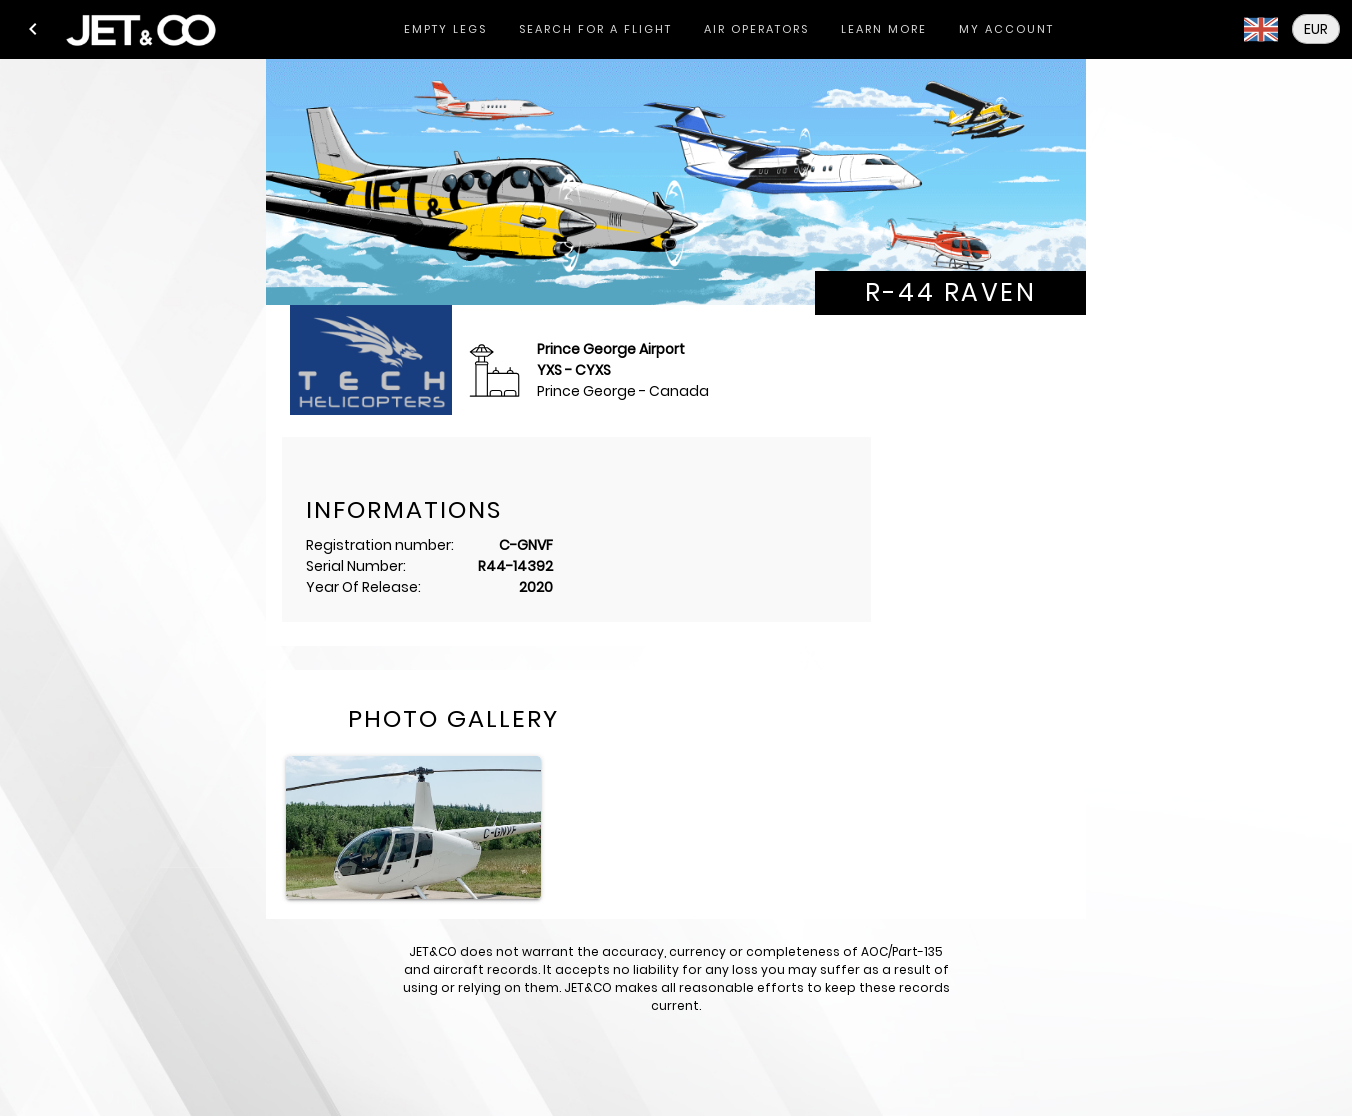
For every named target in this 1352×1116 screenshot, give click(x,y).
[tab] (445, 29)
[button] (33, 29)
